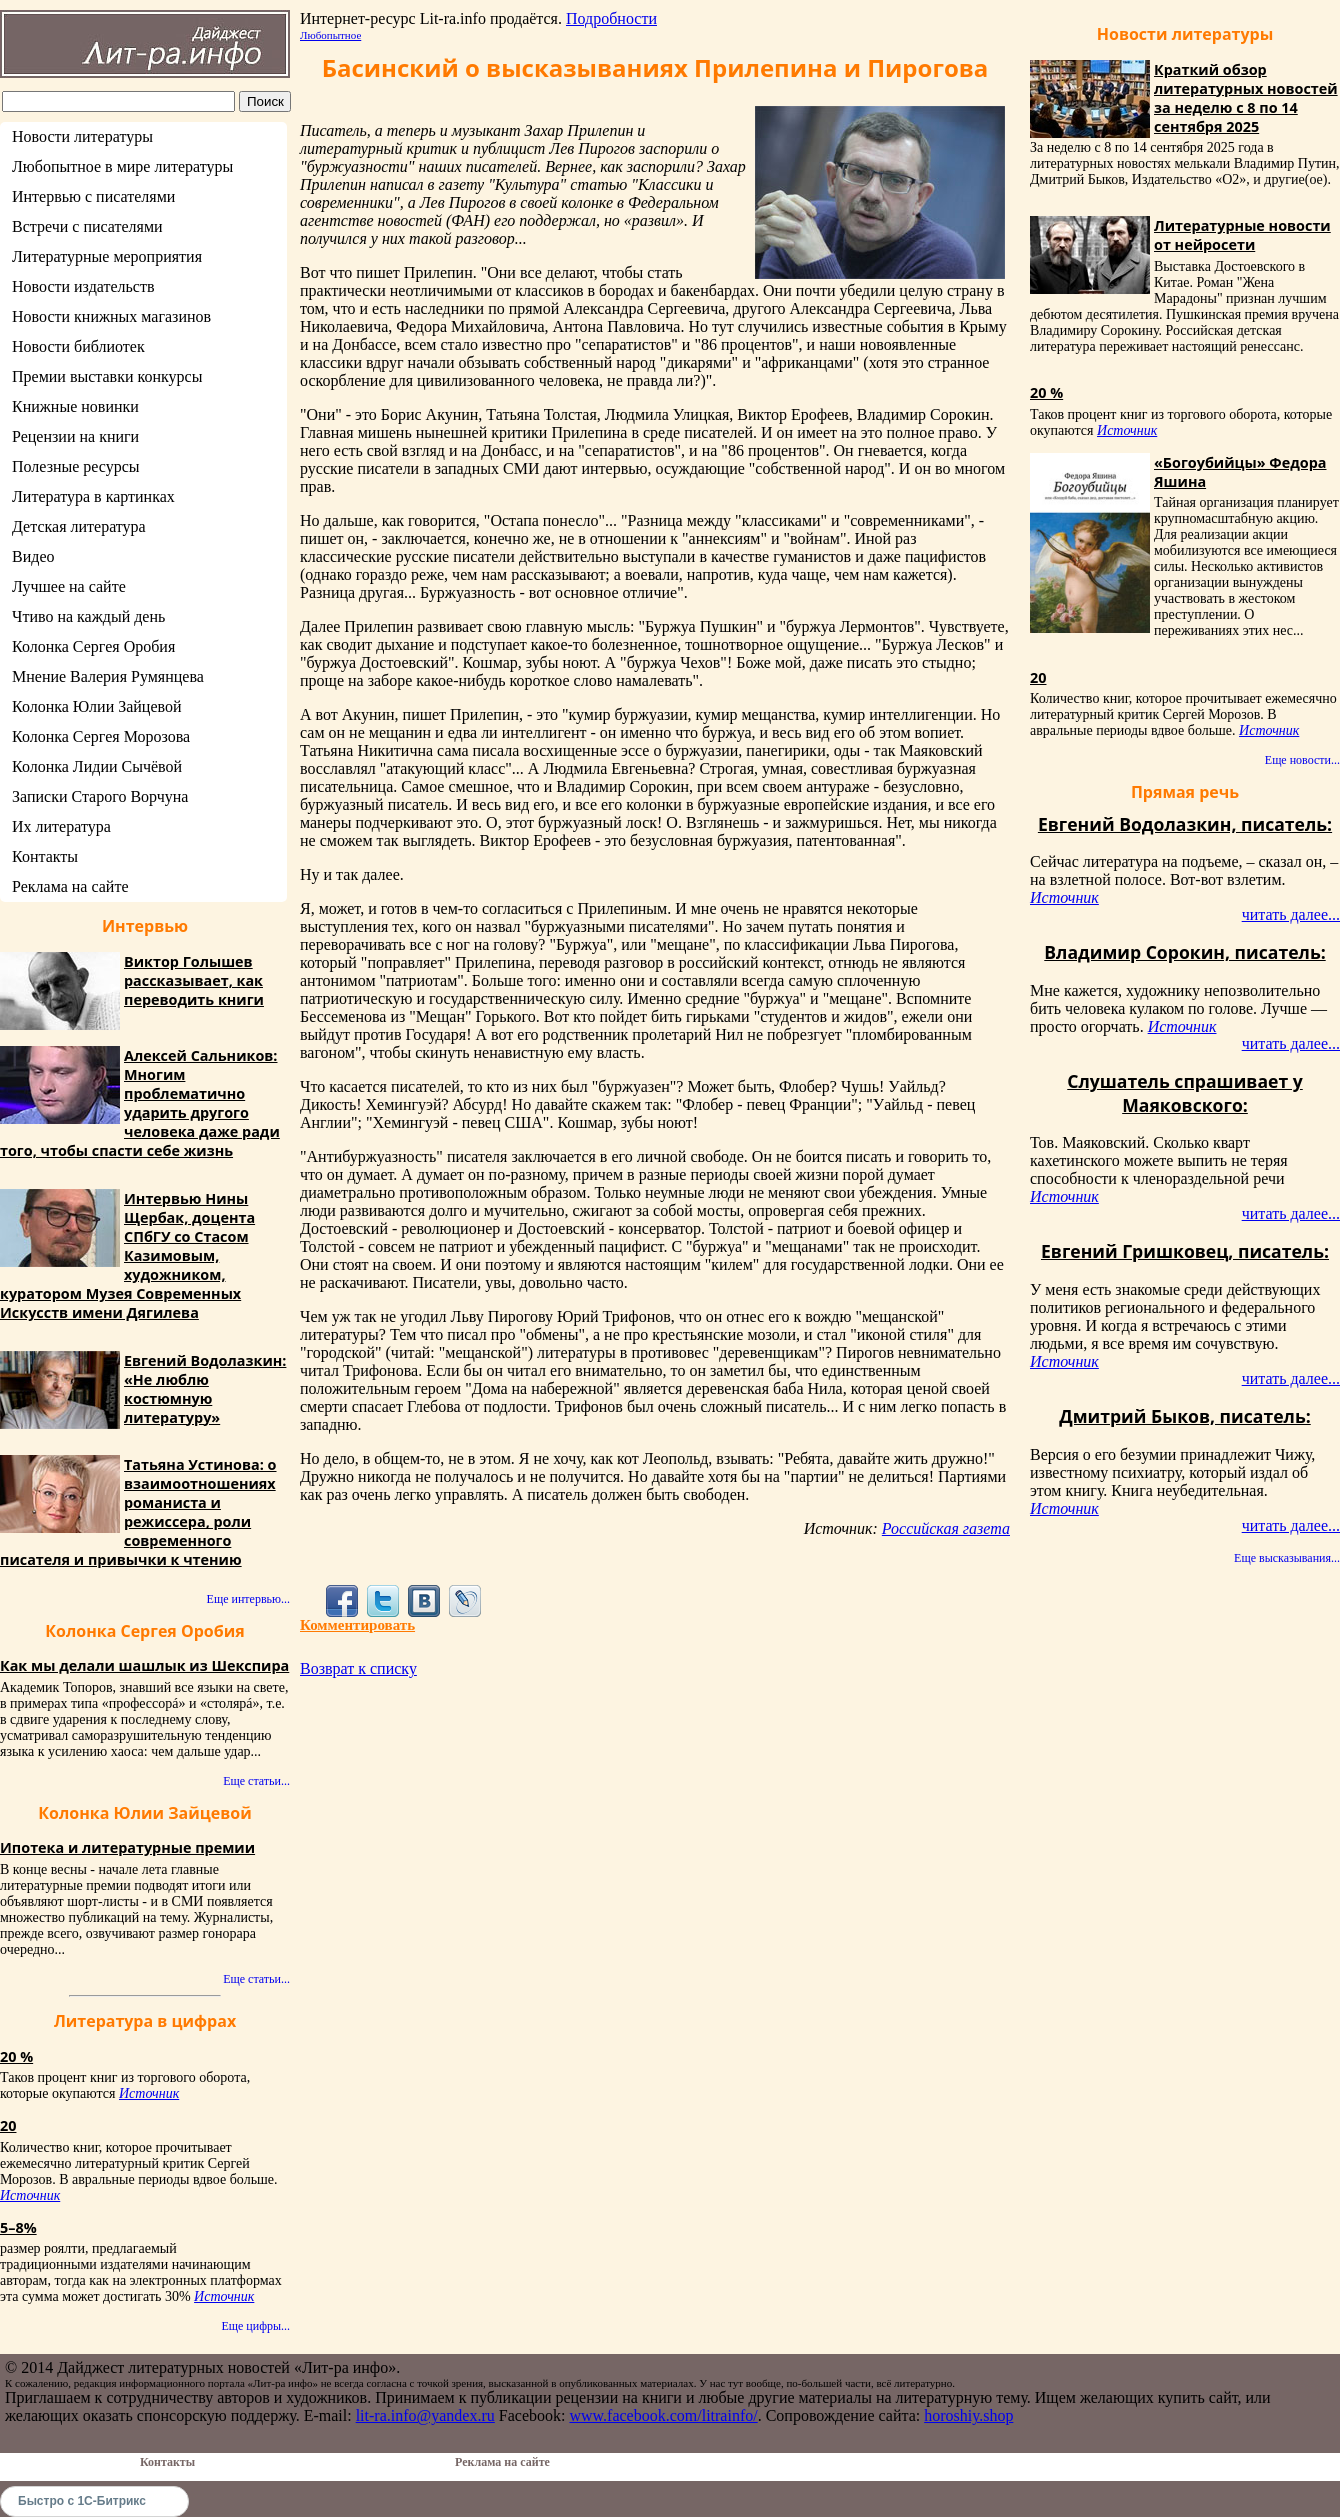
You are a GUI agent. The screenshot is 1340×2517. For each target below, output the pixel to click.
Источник (149, 2093)
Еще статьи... (256, 1781)
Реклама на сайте (70, 886)
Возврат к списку (358, 1668)
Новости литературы (82, 136)
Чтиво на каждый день (88, 616)
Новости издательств (83, 286)
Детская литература (79, 526)
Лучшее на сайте (69, 586)
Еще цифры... (255, 2326)
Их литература (61, 826)
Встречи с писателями (87, 226)
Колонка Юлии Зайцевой (97, 706)
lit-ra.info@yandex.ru (425, 2415)
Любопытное (330, 35)
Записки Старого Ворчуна (100, 796)
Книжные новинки (75, 406)
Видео (33, 556)
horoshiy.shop (968, 2415)
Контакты (45, 856)
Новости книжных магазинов (111, 316)
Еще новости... (1302, 760)
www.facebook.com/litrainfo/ (663, 2415)
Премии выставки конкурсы (107, 376)
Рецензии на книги (75, 436)
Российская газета (946, 1528)
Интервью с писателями (93, 196)
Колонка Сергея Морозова (101, 736)
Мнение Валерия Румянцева (108, 676)
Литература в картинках (93, 496)
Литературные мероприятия (107, 256)
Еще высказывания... (1287, 1558)
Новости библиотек (78, 346)
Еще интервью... (248, 1599)
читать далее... (1291, 914)
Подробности (611, 18)
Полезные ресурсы (76, 466)
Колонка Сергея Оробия (93, 646)
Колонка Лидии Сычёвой (97, 766)
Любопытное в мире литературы (122, 166)
